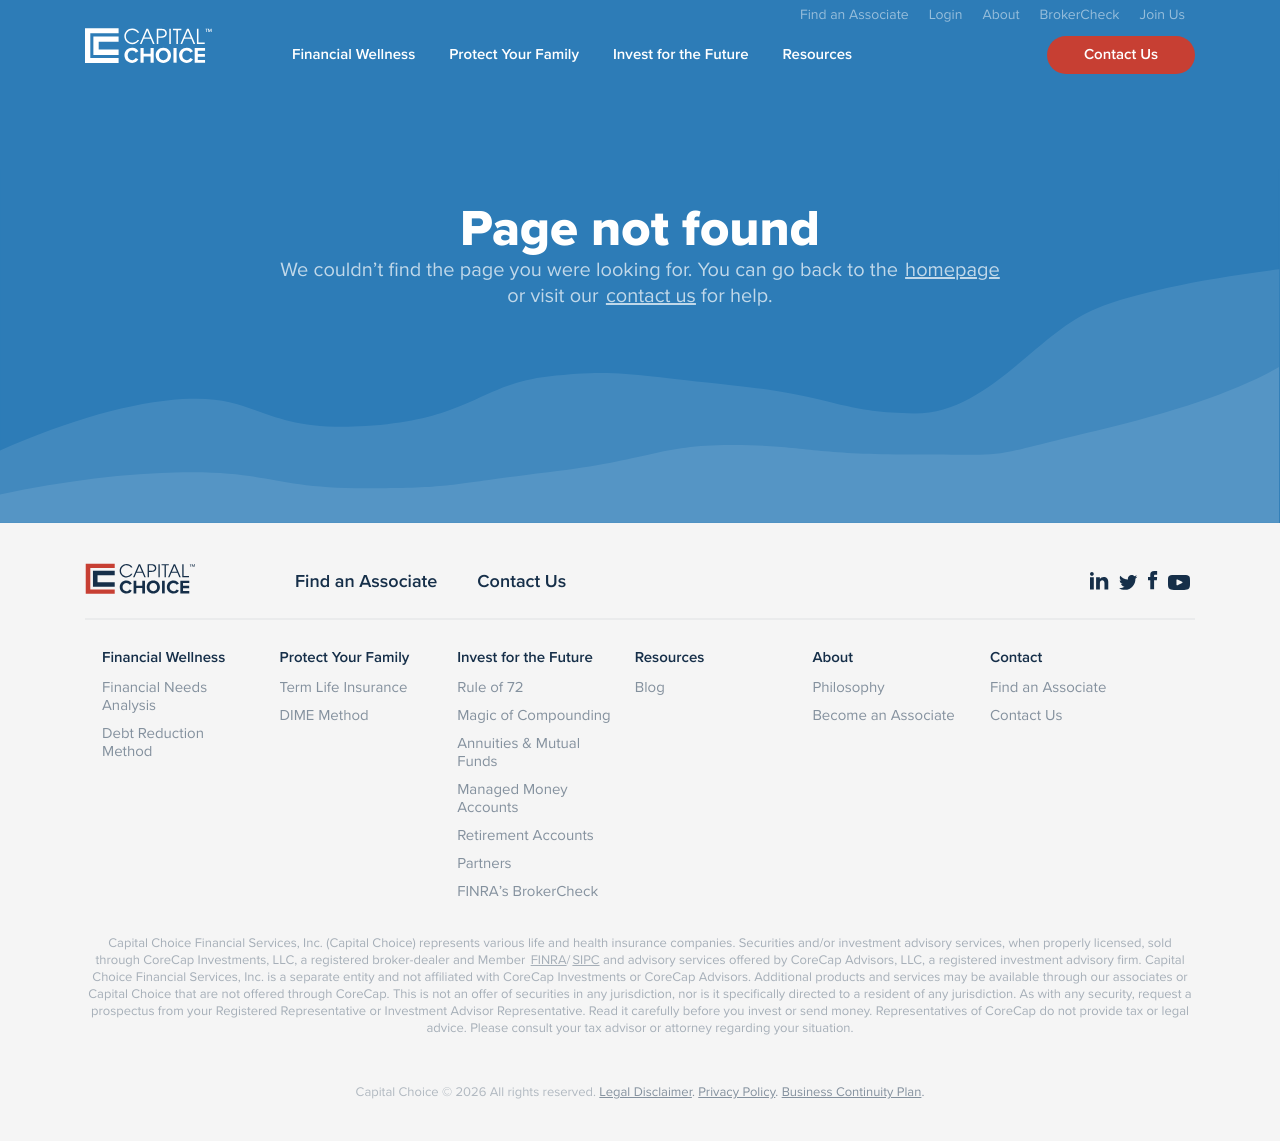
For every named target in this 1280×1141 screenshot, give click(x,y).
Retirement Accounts (525, 834)
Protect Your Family (514, 55)
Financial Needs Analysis (154, 695)
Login (946, 14)
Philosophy (848, 686)
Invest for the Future (681, 55)
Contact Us (1121, 55)
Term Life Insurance (344, 686)
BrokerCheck (1080, 14)
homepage (952, 268)
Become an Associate (883, 714)
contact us (651, 294)
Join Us (1162, 14)
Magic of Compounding (533, 714)
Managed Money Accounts (512, 797)
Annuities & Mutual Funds (518, 751)
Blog (650, 686)
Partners (484, 862)
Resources (818, 55)
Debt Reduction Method (153, 741)
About (1000, 14)
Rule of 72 (490, 686)
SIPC (585, 960)
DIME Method (324, 714)
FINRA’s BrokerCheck (527, 890)
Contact (1016, 658)
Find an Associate (854, 14)
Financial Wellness (353, 55)
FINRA (549, 960)
